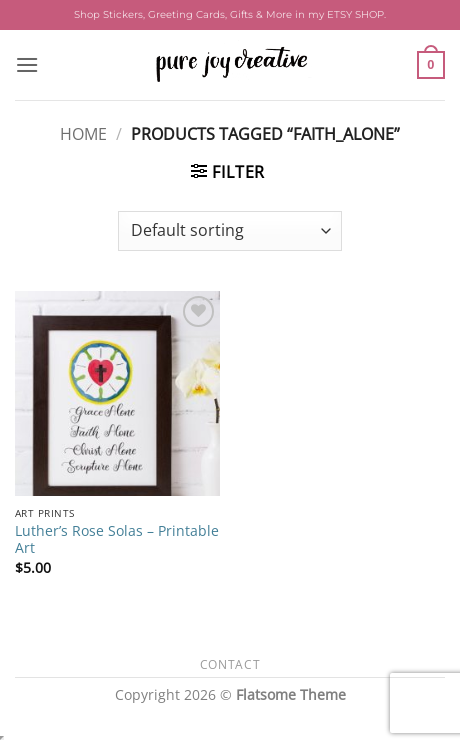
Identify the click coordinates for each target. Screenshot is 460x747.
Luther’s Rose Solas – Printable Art (117, 539)
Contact (230, 664)
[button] (27, 64)
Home (83, 134)
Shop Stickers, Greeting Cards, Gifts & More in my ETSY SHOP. (230, 14)
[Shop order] (229, 231)
